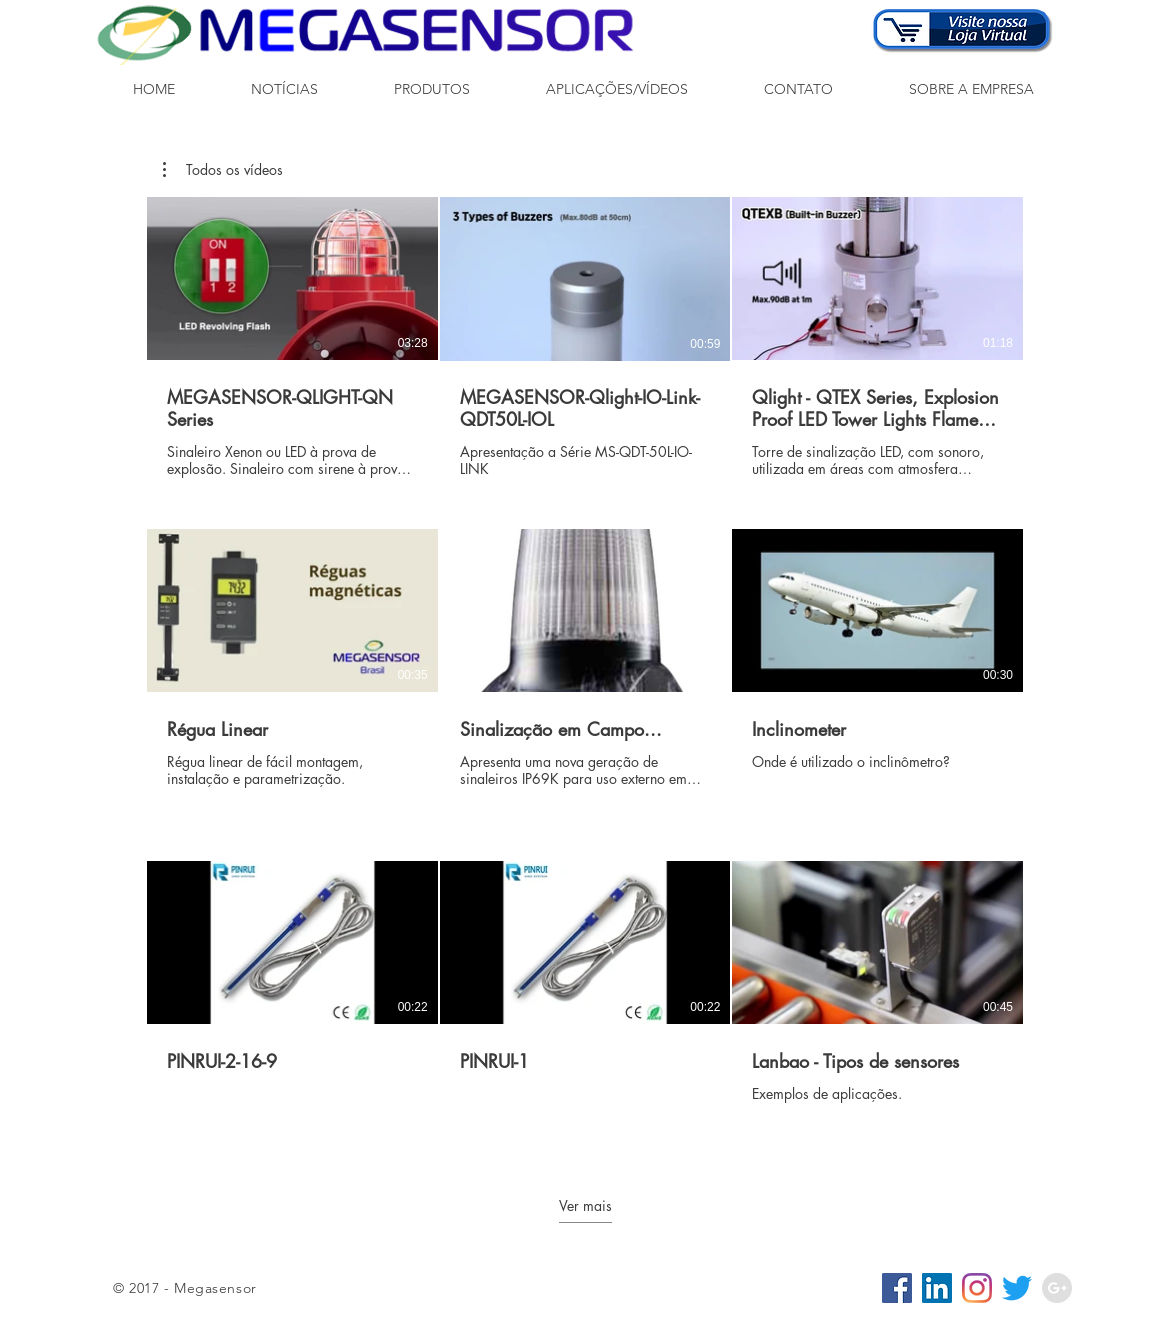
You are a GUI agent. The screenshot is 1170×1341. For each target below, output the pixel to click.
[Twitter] (1017, 1288)
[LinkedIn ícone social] (937, 1288)
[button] (432, 89)
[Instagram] (977, 1288)
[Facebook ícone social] (897, 1288)
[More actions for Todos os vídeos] (223, 170)
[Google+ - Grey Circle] (1057, 1288)
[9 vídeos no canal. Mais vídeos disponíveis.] (585, 670)
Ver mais (585, 1206)
